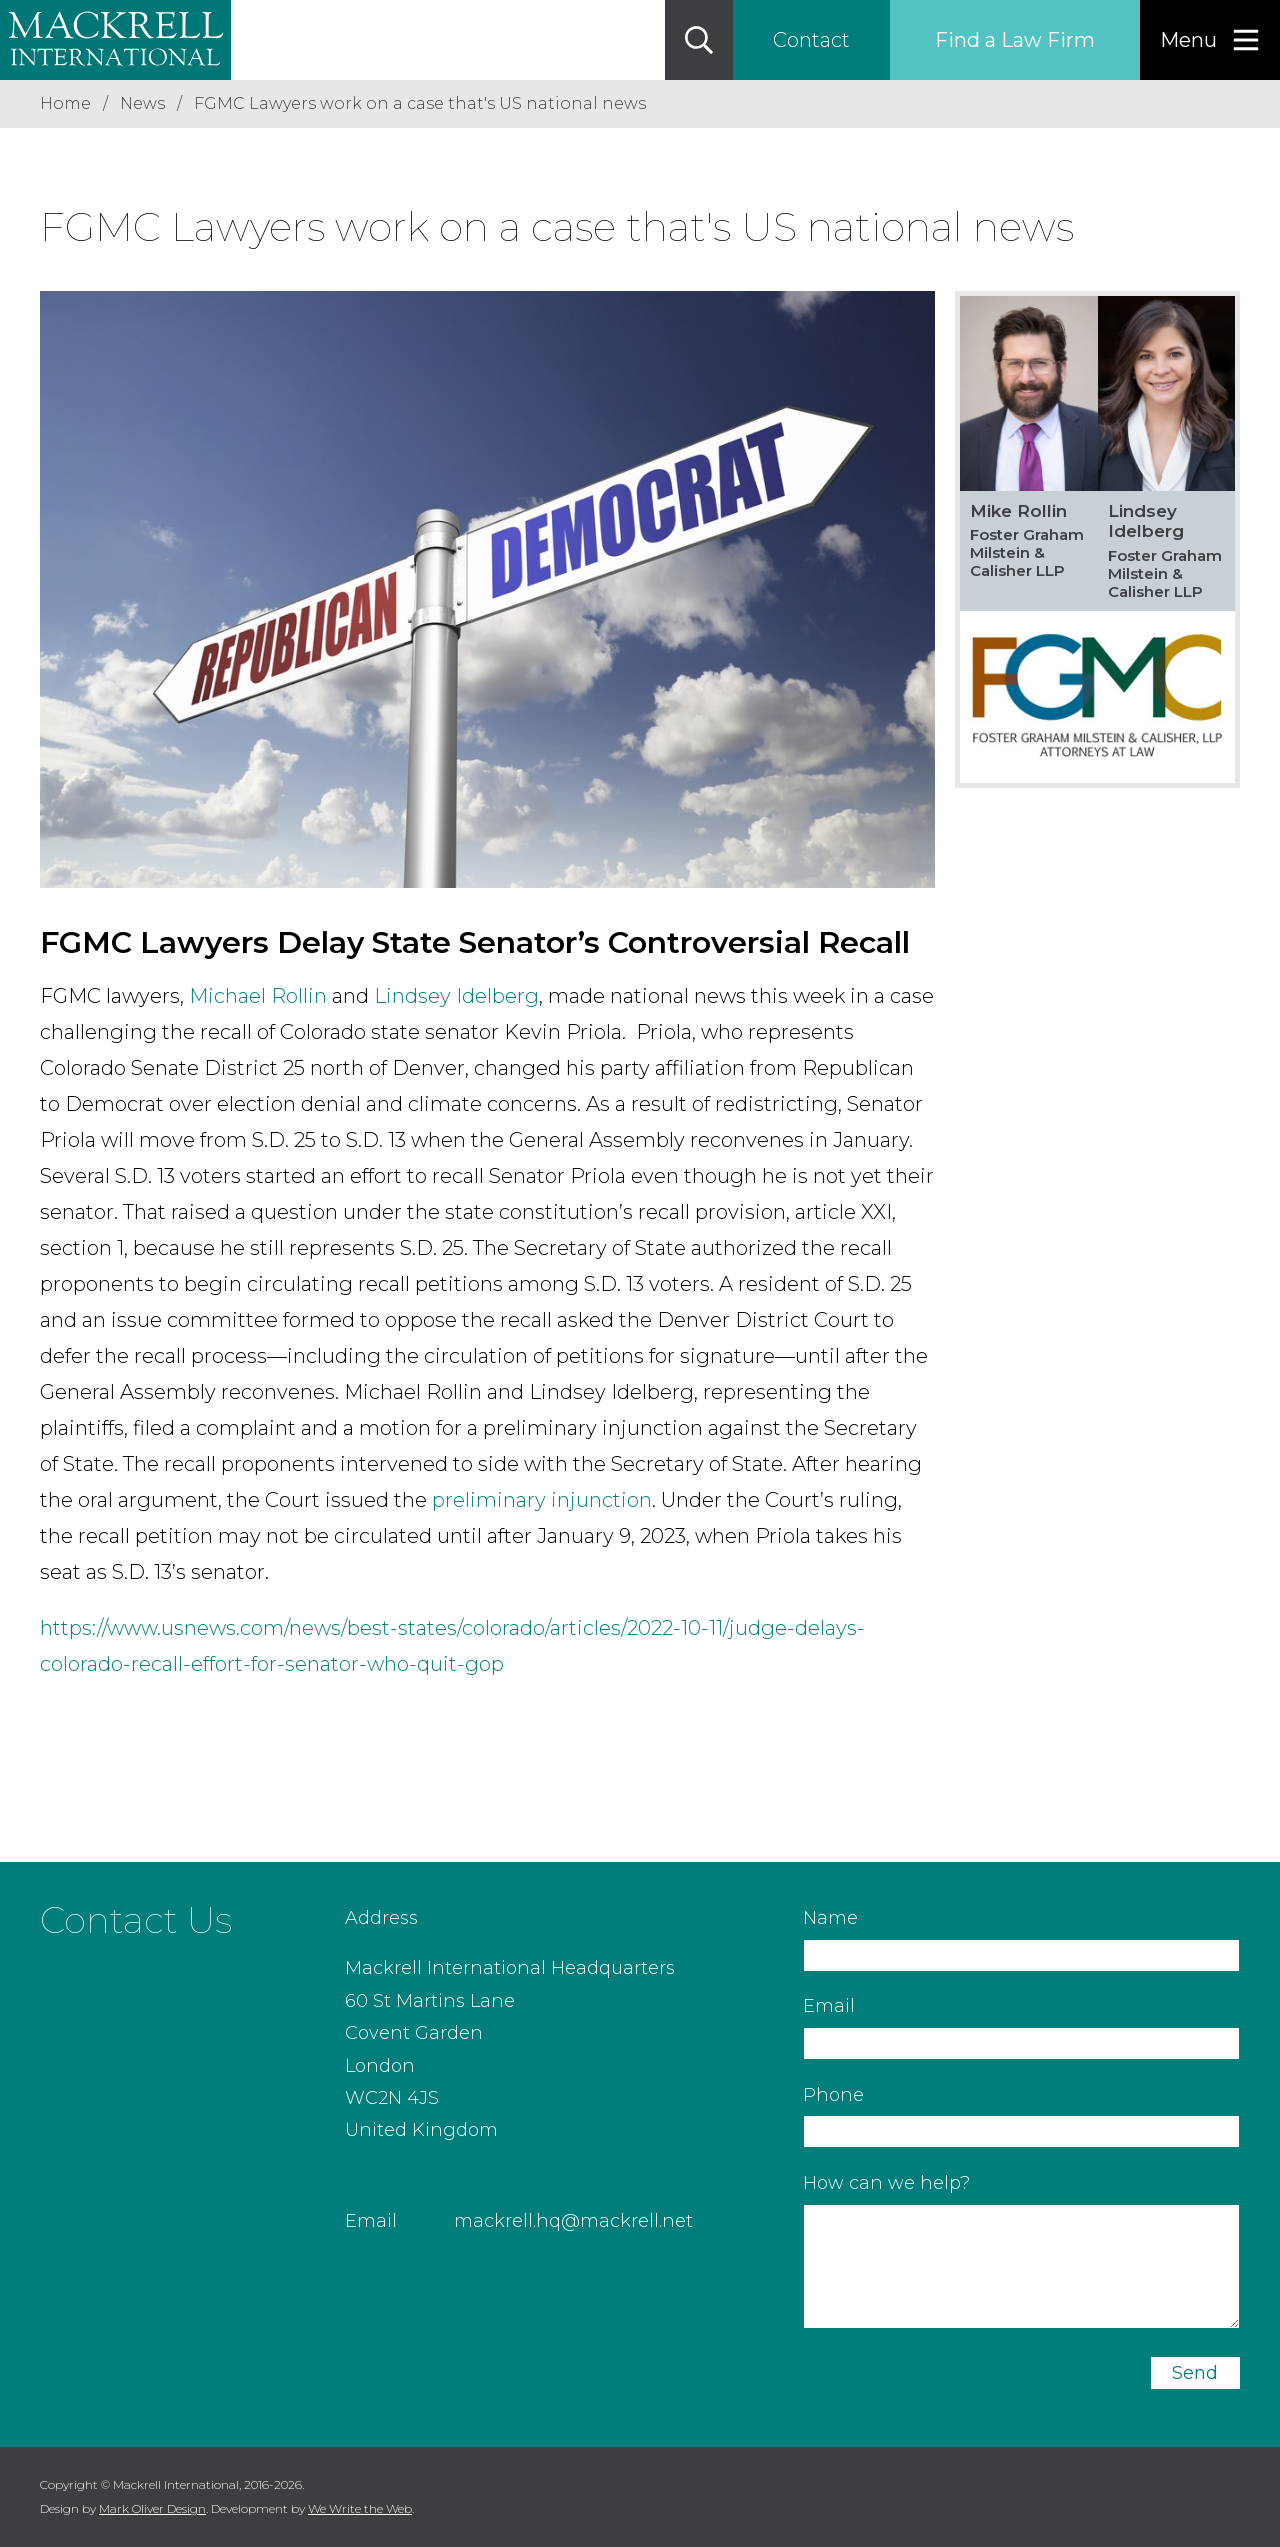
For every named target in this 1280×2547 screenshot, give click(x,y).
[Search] (699, 40)
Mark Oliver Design (152, 2508)
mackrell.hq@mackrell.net (573, 2221)
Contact (811, 40)
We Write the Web (360, 2508)
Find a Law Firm (1015, 40)
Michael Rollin (258, 996)
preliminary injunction (542, 1500)
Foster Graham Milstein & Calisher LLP (1027, 552)
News (142, 103)
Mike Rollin (1018, 511)
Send (1195, 2373)
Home (65, 103)
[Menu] (1210, 40)
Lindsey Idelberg (456, 996)
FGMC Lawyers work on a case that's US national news (420, 103)
